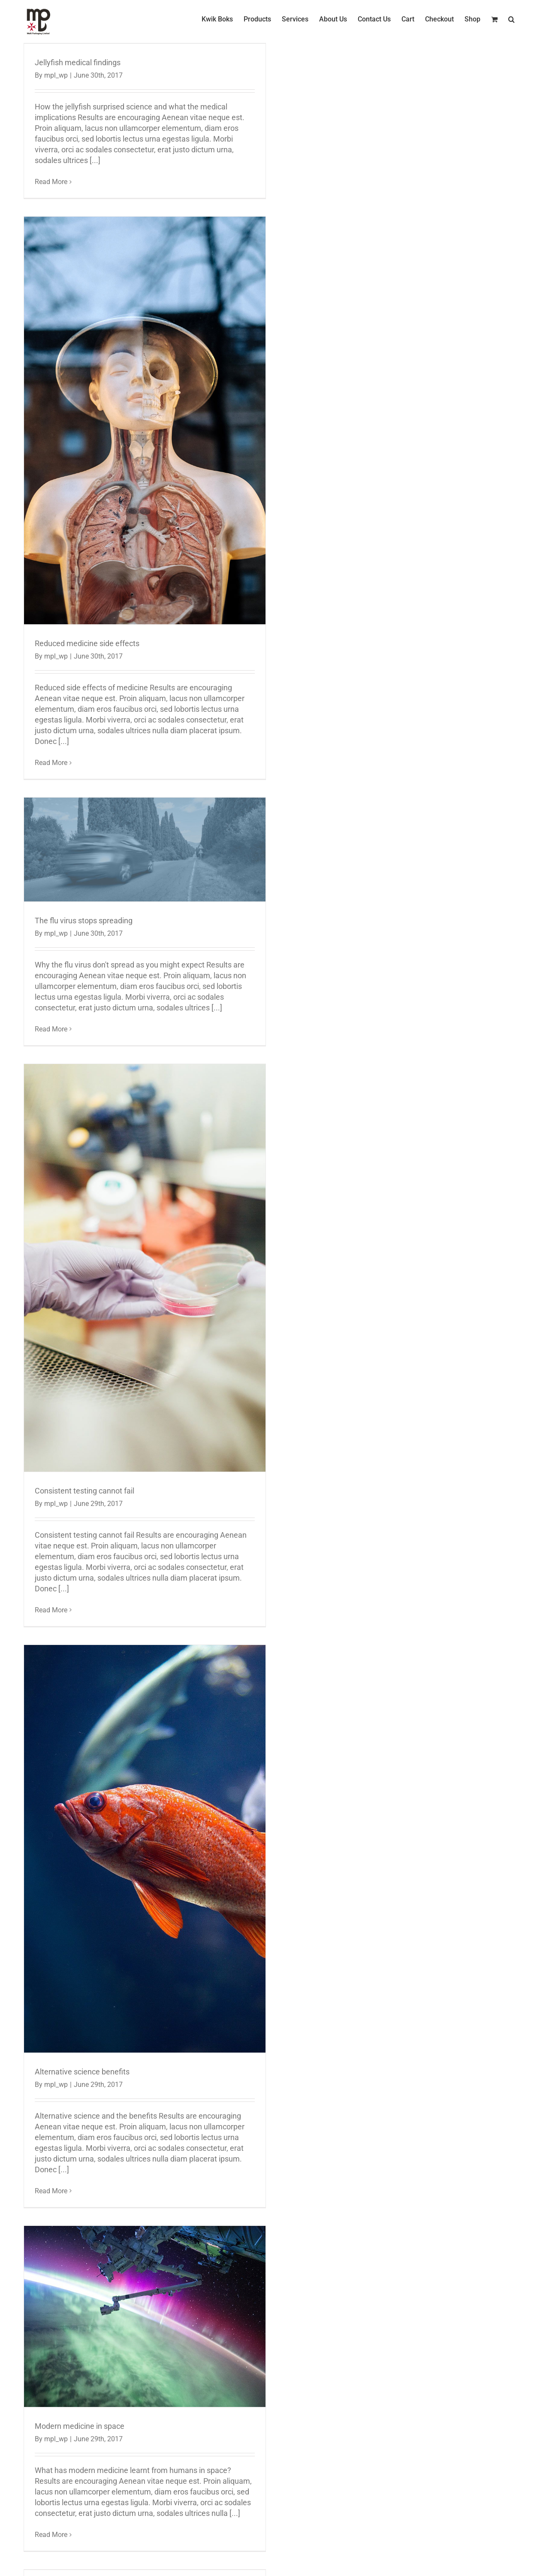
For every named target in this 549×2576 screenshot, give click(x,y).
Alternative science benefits (82, 2071)
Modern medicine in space (79, 2426)
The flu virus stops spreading (84, 920)
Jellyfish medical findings (78, 62)
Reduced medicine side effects (87, 643)
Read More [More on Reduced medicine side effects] (51, 763)
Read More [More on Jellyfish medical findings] (51, 182)
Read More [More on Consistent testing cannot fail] (51, 1610)
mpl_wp (56, 75)
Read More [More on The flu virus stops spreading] (51, 1029)
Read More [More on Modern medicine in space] (51, 2535)
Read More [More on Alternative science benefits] (51, 2191)
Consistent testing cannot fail (84, 1490)
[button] (511, 19)
